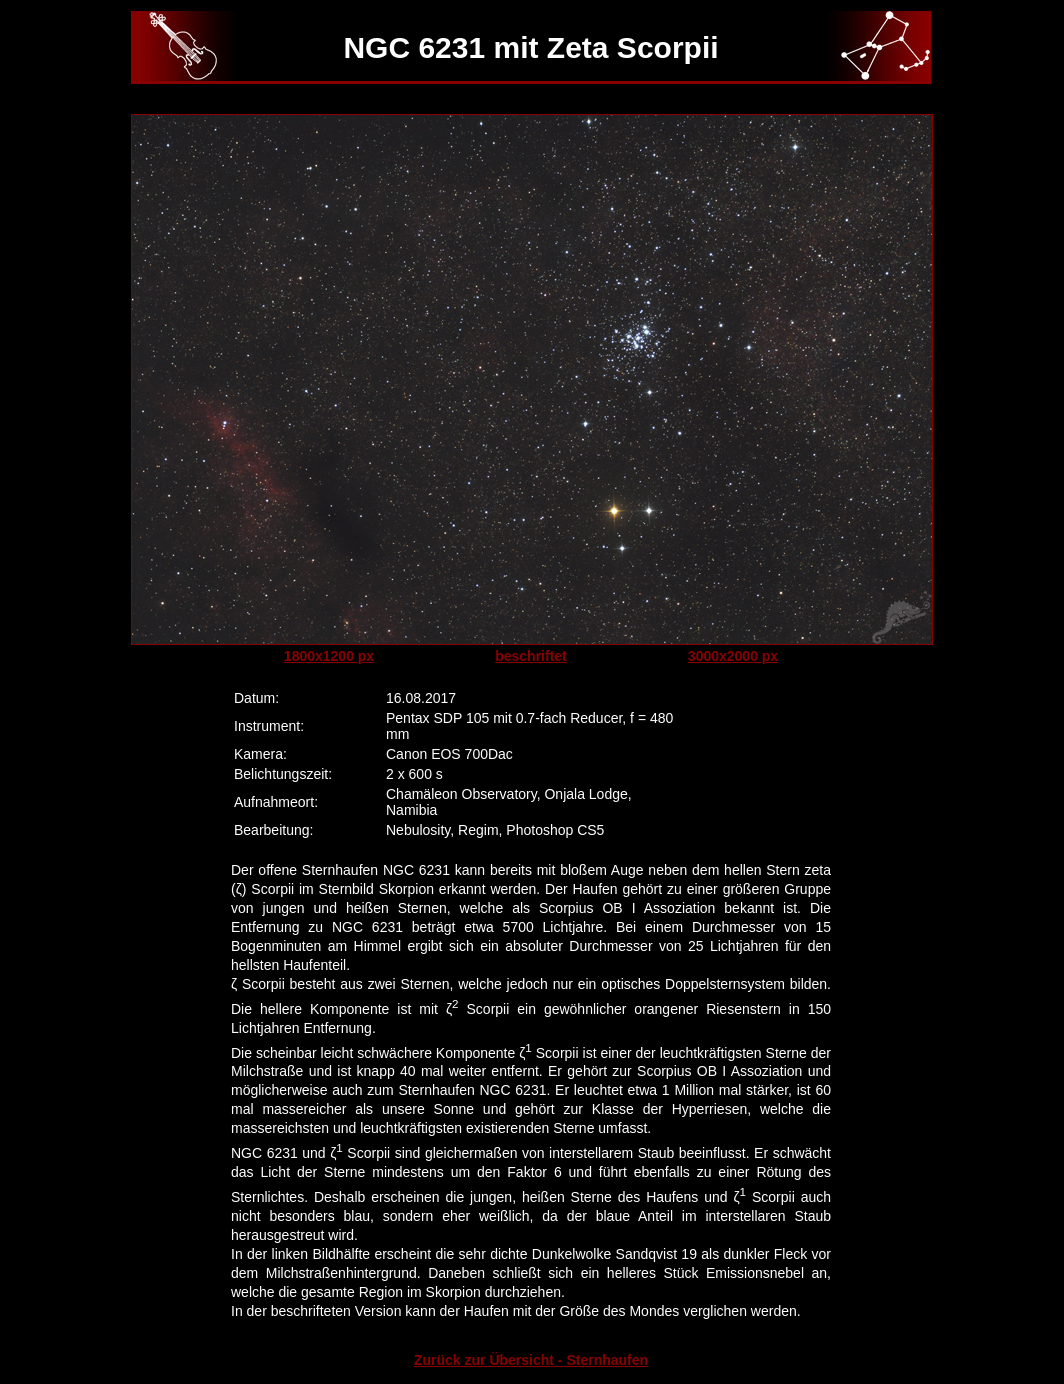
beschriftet (531, 656)
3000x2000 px (733, 656)
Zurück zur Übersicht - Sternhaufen (531, 1360)
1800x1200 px (329, 656)
